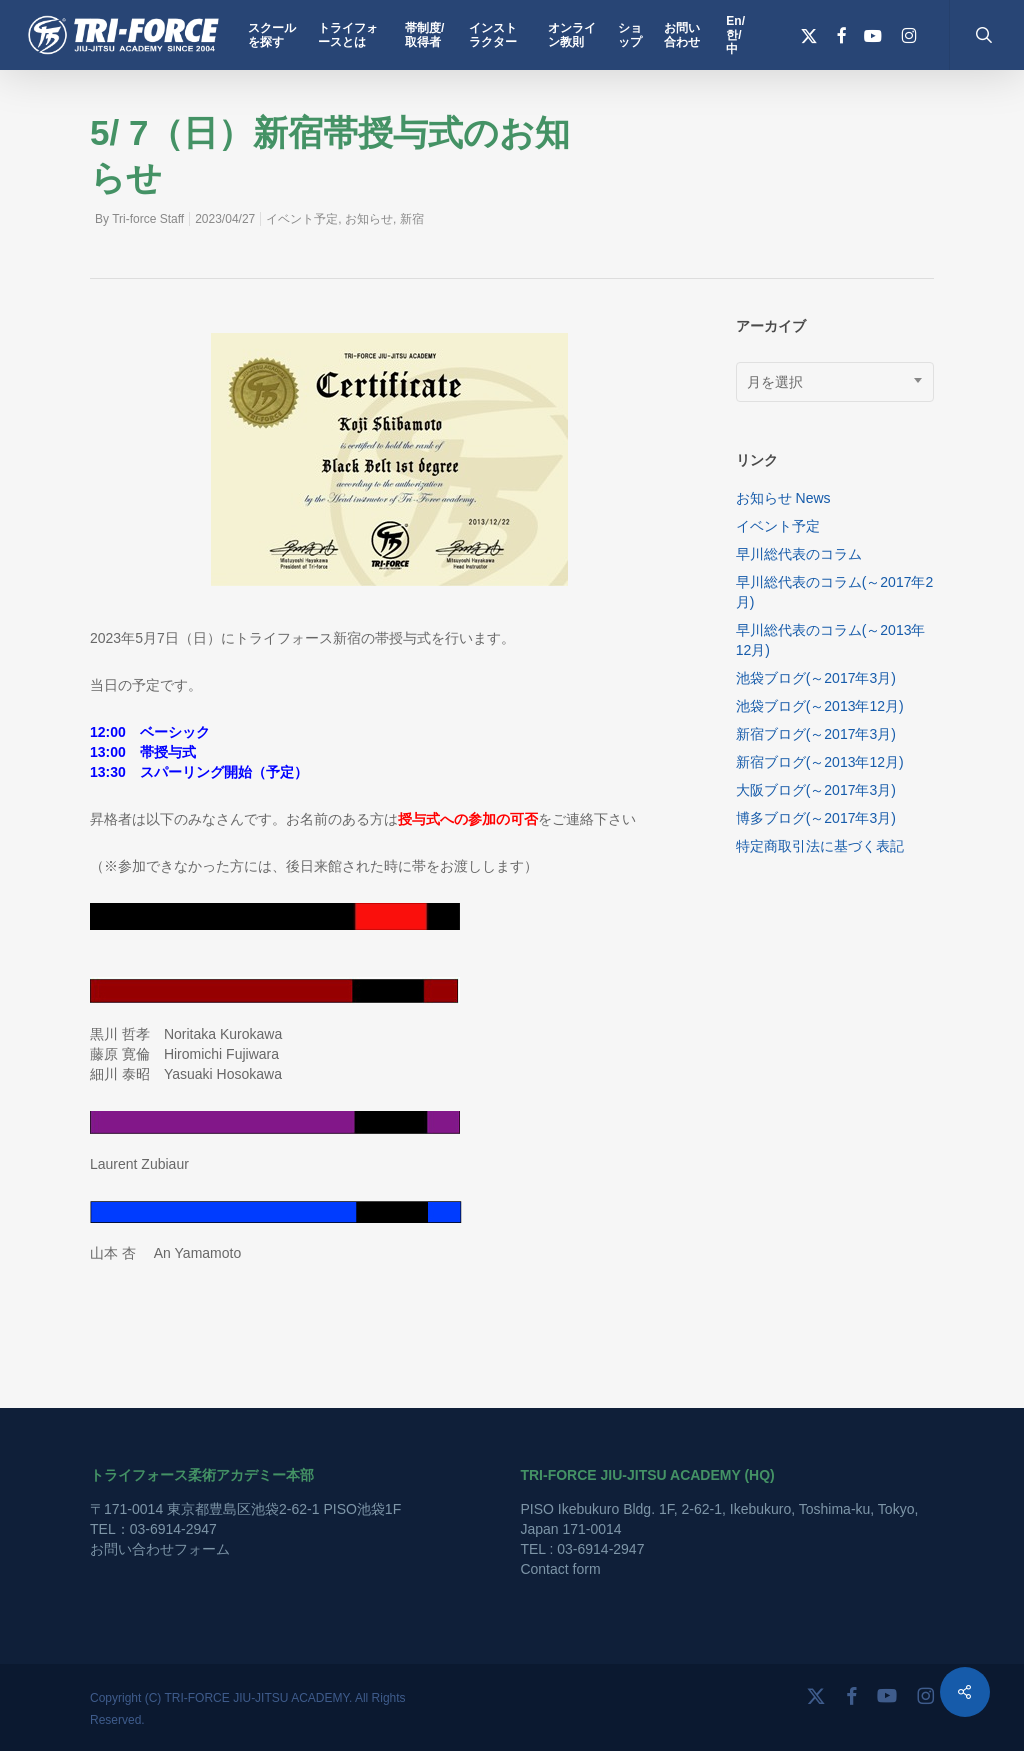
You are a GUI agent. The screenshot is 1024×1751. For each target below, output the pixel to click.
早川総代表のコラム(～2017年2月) (835, 592)
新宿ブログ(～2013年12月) (820, 762)
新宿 (412, 219)
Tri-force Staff (148, 219)
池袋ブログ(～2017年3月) (816, 678)
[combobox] (835, 382)
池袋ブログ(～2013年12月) (820, 706)
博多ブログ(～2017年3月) (816, 818)
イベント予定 (302, 219)
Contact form (560, 1569)
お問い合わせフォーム (160, 1549)
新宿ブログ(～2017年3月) (816, 734)
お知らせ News (783, 498)
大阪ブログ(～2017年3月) (816, 790)
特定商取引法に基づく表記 (820, 846)
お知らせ (369, 219)
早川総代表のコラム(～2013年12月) (831, 640)
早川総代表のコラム (799, 554)
